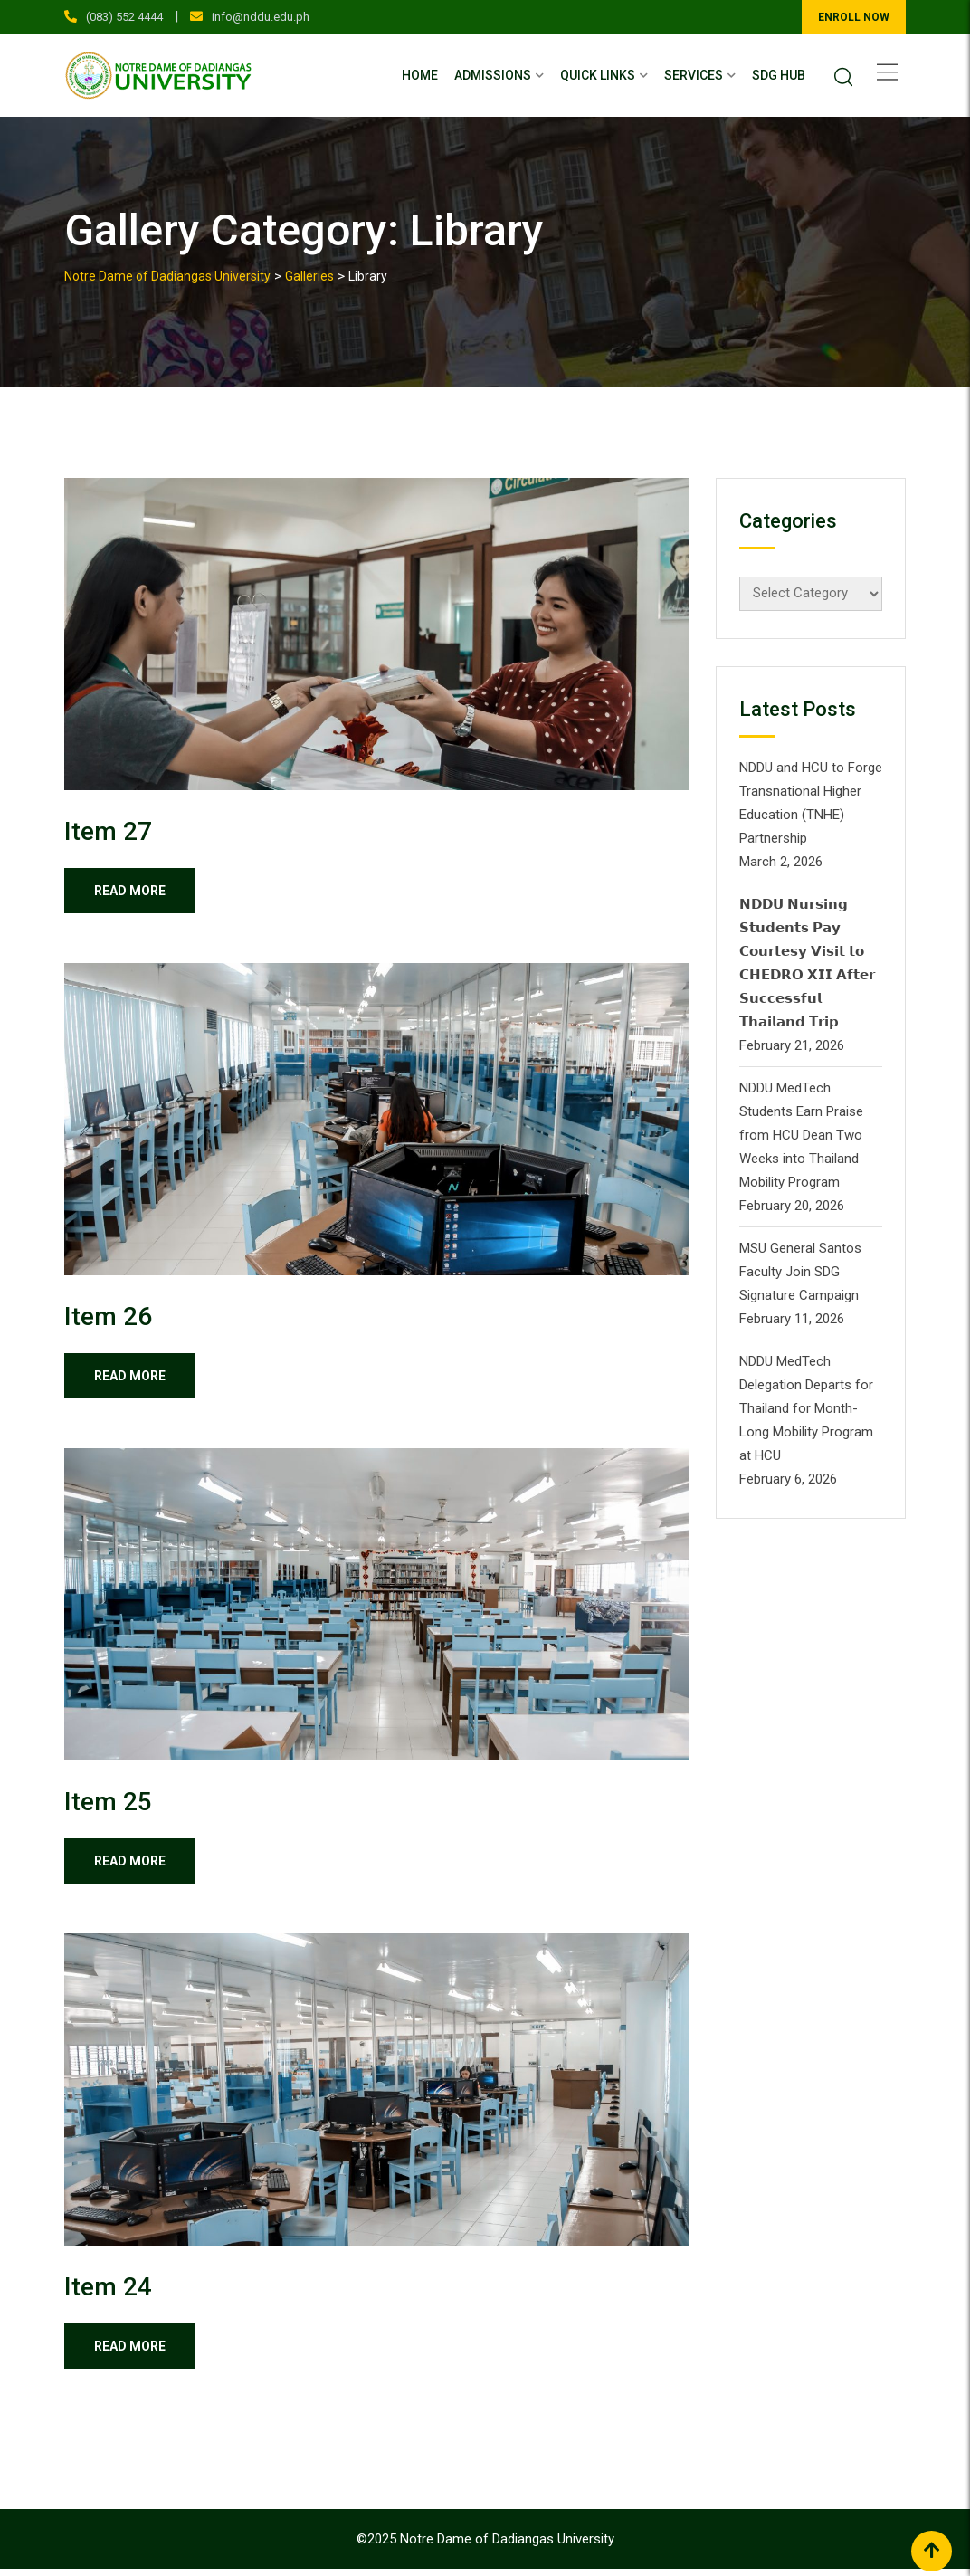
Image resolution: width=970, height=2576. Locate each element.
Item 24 (108, 2292)
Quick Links (597, 75)
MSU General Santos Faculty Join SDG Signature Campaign (800, 1271)
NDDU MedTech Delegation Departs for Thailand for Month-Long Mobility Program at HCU (806, 1408)
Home (420, 75)
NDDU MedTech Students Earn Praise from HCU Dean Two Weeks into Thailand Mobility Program (801, 1135)
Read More (136, 891)
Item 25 (108, 1805)
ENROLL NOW (853, 17)
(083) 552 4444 (124, 17)
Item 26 (108, 1318)
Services (693, 75)
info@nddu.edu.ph (260, 17)
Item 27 (108, 831)
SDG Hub (778, 75)
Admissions (492, 75)
